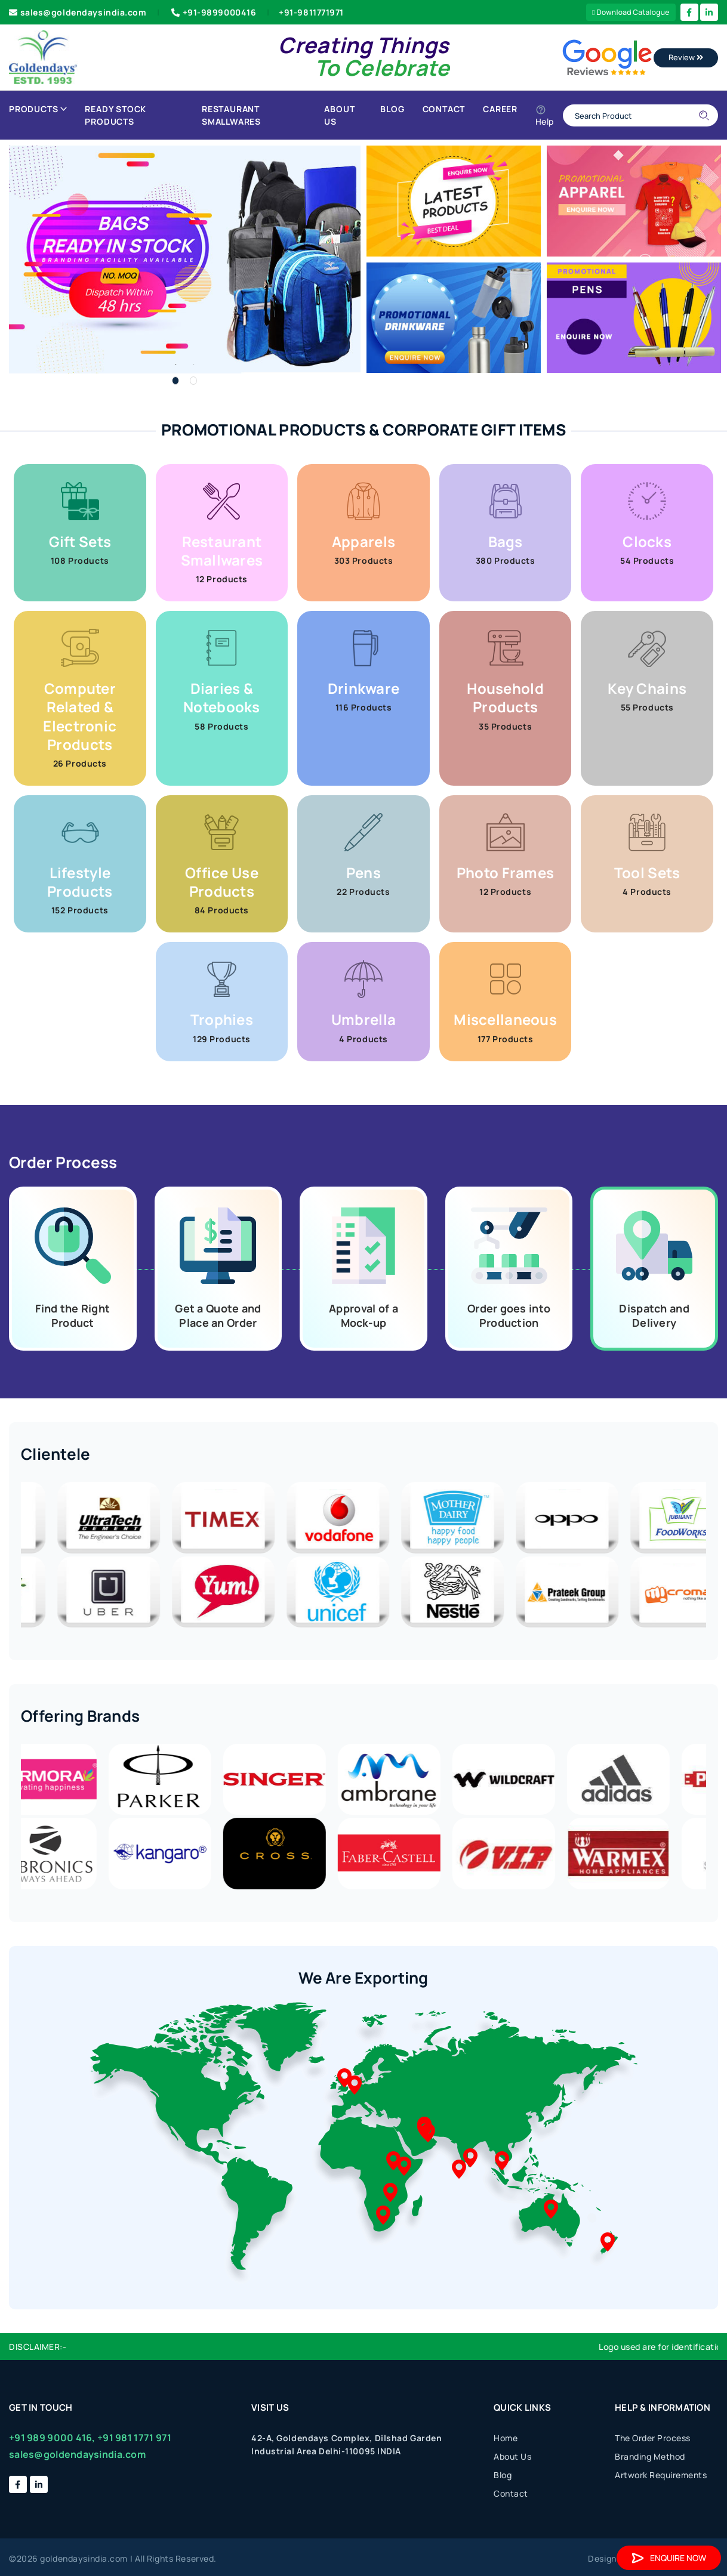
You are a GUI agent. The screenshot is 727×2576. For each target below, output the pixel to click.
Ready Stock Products (115, 115)
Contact (444, 109)
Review (686, 57)
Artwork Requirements (661, 2475)
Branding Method (650, 2456)
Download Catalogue (631, 12)
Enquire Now (668, 2557)
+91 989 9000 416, (52, 2437)
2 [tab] (193, 380)
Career (500, 109)
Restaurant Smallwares (231, 115)
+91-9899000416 (212, 12)
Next (715, 1556)
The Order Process (653, 2438)
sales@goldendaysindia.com (78, 12)
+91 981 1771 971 (134, 2437)
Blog (392, 109)
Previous (12, 1556)
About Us (339, 115)
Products (38, 109)
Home (505, 2438)
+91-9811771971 (311, 12)
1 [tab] (175, 380)
